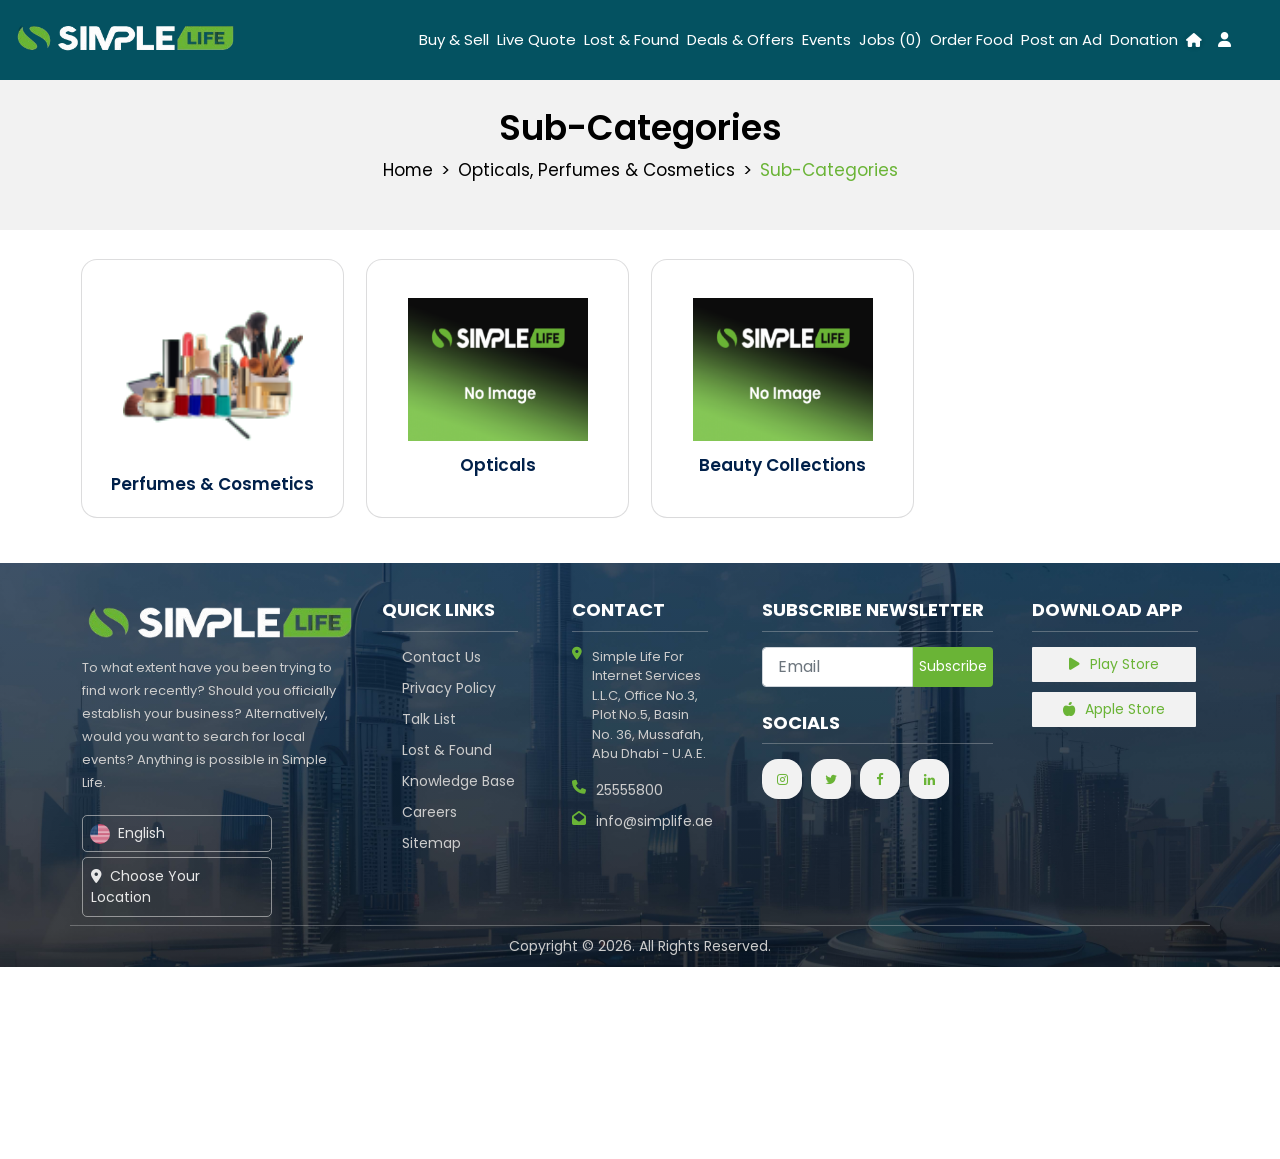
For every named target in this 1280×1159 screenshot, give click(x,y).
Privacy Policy (449, 688)
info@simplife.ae (642, 821)
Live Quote (536, 39)
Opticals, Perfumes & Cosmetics (596, 170)
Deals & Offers (740, 39)
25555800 (617, 790)
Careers (429, 812)
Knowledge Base (458, 781)
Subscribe (953, 666)
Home (406, 170)
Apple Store (1115, 709)
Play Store (1115, 664)
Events (826, 39)
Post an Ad (1061, 39)
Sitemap (431, 843)
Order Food (971, 39)
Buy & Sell (454, 39)
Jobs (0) (890, 39)
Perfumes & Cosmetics (212, 484)
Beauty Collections (782, 465)
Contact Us (441, 657)
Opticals (498, 465)
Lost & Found (631, 39)
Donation (1144, 39)
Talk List (429, 719)
